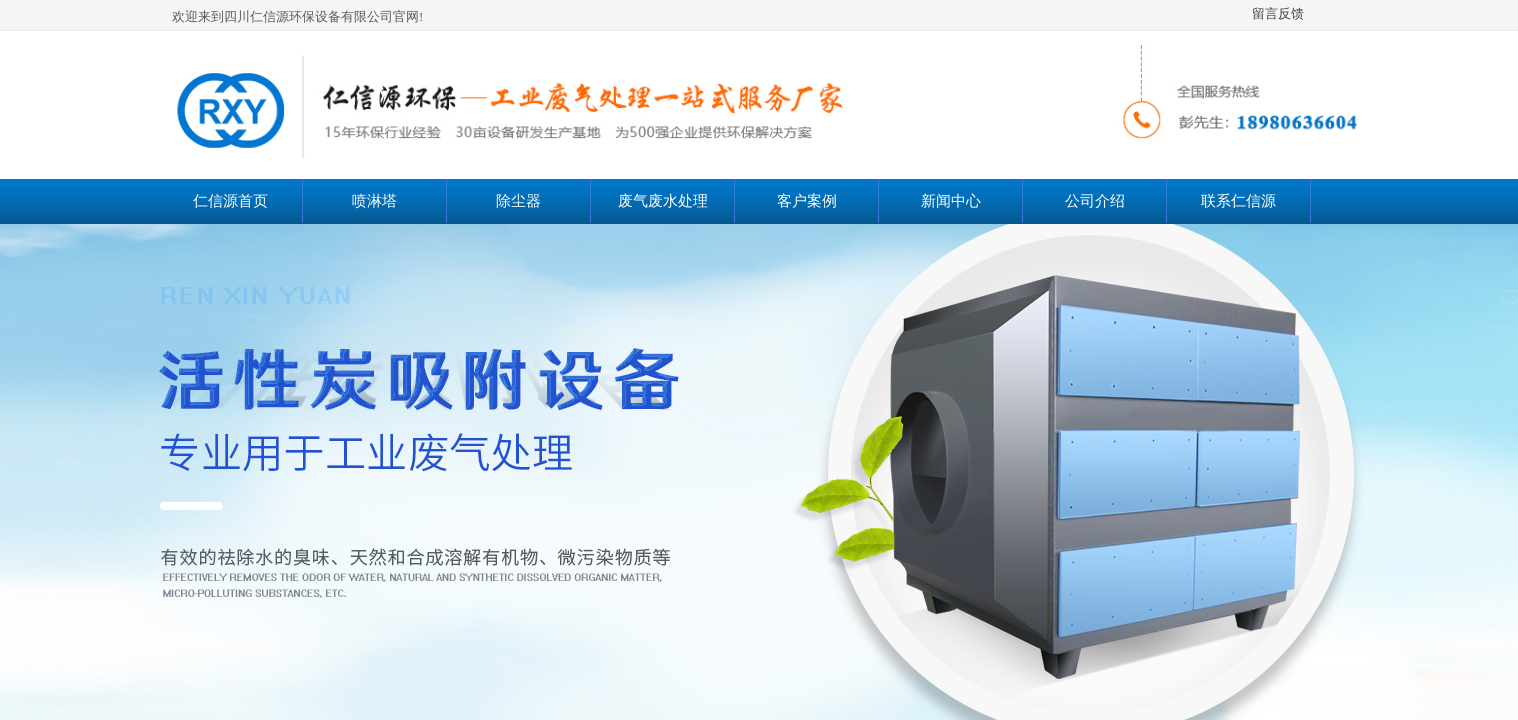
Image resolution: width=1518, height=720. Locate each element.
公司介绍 (1095, 201)
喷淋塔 (374, 201)
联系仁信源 (1238, 201)
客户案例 (807, 201)
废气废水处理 (663, 201)
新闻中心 (951, 201)
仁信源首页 (230, 201)
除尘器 (518, 201)
